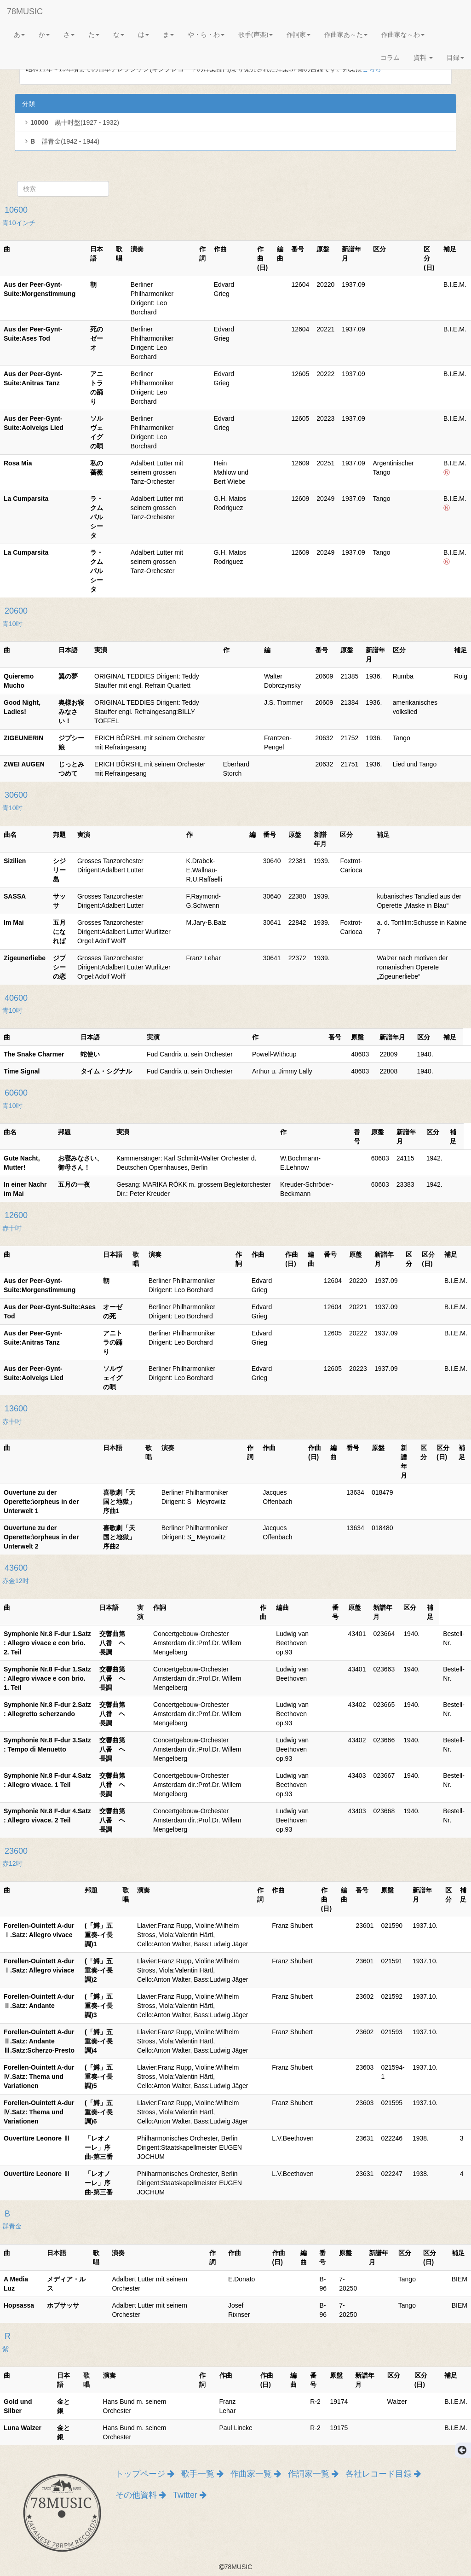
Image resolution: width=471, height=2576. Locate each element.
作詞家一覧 (313, 2473)
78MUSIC (25, 11)
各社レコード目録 (383, 2473)
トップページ (144, 2473)
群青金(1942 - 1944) (60, 141)
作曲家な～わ (403, 34)
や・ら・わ (206, 34)
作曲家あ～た (346, 34)
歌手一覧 (202, 2473)
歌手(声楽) (255, 34)
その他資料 (140, 2495)
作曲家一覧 (255, 2473)
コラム (390, 57)
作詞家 (298, 34)
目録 (455, 57)
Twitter (190, 2495)
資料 (423, 57)
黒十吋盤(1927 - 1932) (70, 122)
